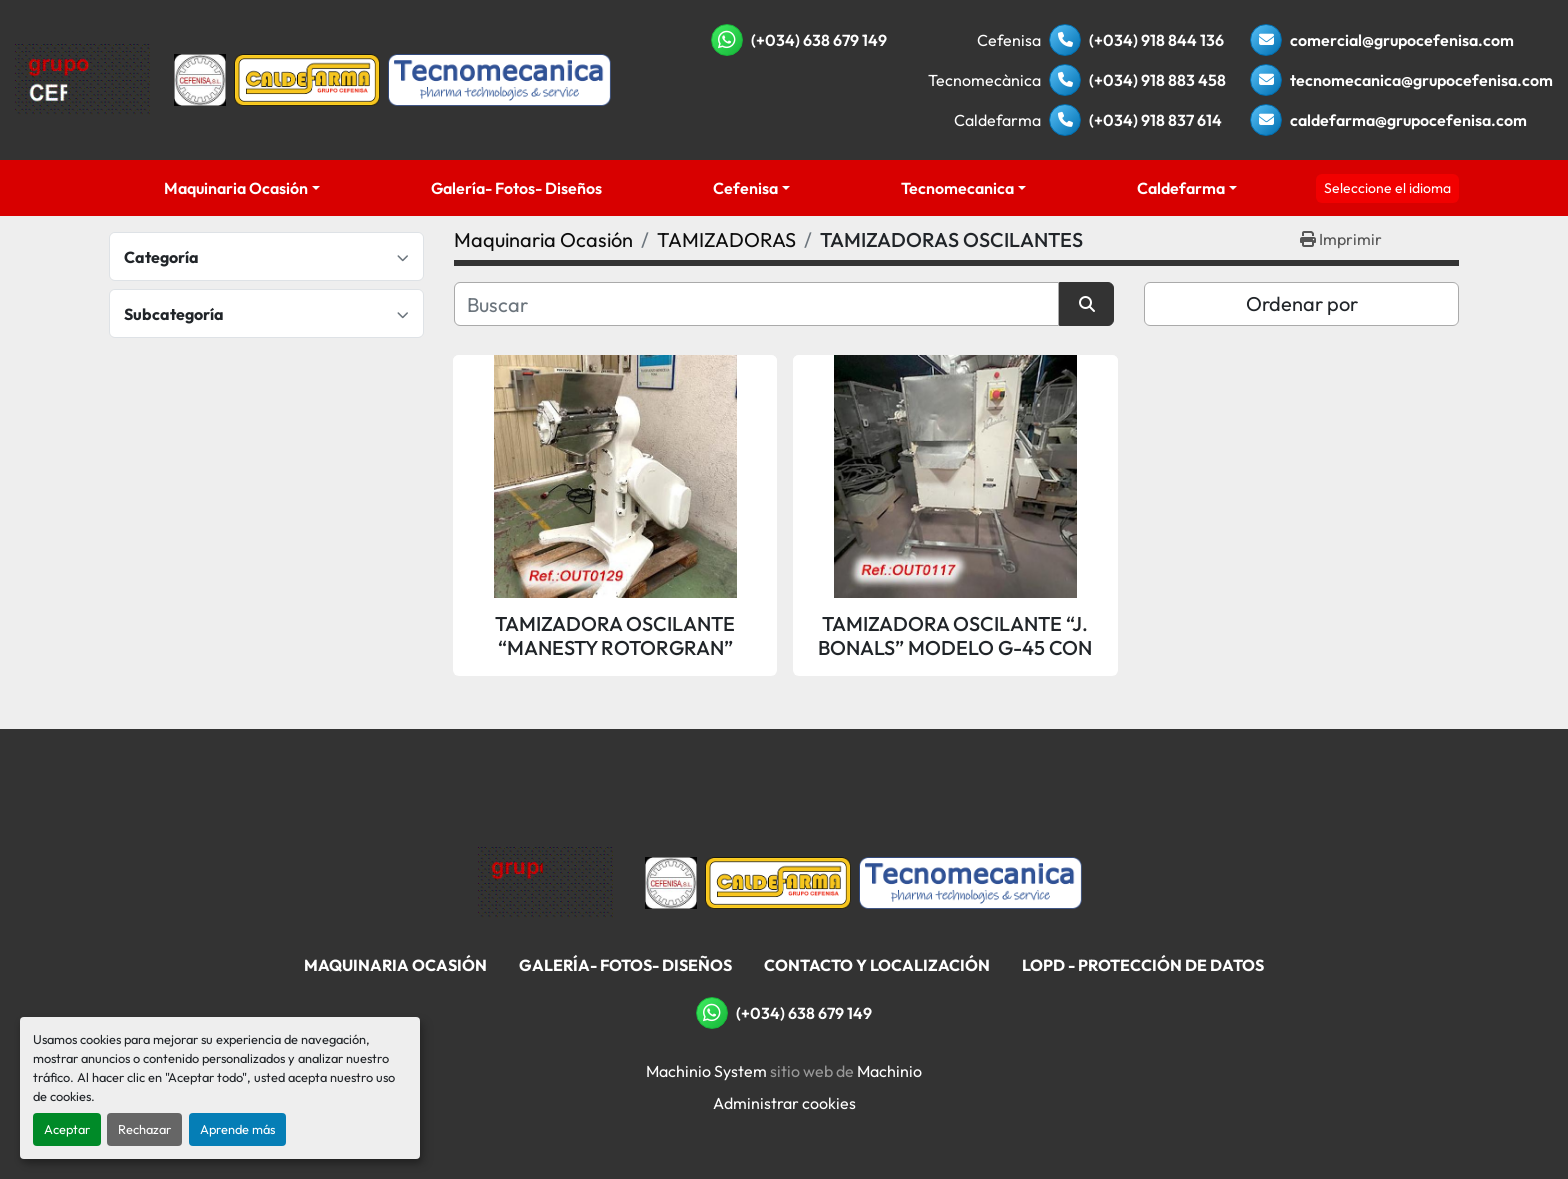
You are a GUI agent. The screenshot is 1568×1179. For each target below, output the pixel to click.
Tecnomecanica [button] (957, 188)
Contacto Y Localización (877, 965)
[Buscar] (756, 304)
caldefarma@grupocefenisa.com (1408, 120)
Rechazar (144, 1129)
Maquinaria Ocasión (236, 188)
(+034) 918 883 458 (1157, 80)
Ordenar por (1302, 303)
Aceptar (67, 1129)
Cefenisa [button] (745, 188)
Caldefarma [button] (1181, 188)
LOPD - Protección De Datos (1143, 965)
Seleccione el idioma (1387, 188)
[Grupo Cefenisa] (545, 881)
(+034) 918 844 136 (1156, 40)
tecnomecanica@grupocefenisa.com (1421, 80)
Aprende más (237, 1129)
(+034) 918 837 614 (1155, 120)
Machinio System (706, 1071)
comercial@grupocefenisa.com (1402, 40)
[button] (242, 188)
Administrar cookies (784, 1103)
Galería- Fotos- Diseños (516, 188)
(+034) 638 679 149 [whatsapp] (819, 40)
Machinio (889, 1071)
